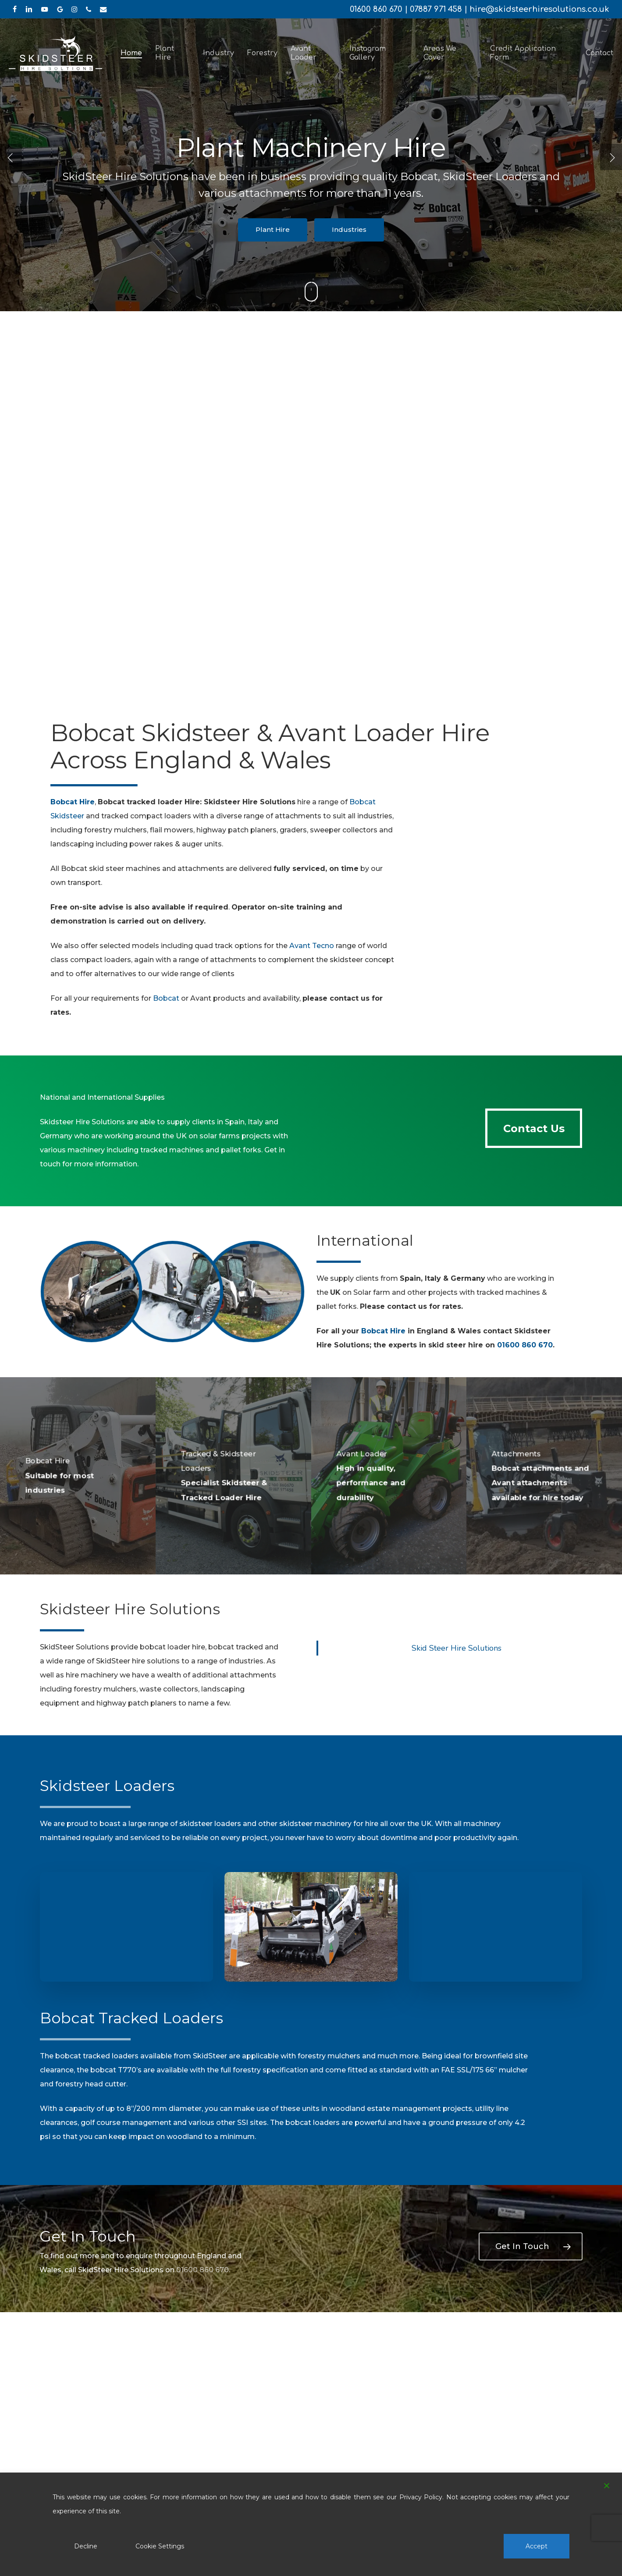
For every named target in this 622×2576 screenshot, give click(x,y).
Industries (349, 229)
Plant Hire (273, 229)
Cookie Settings (159, 2546)
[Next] (611, 157)
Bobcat (166, 998)
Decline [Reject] (85, 2546)
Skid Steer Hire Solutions (456, 1648)
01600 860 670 (376, 9)
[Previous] (11, 157)
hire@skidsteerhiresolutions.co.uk (539, 9)
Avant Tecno (311, 946)
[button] (533, 1128)
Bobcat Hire (383, 1331)
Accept (536, 2546)
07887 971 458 (436, 9)
